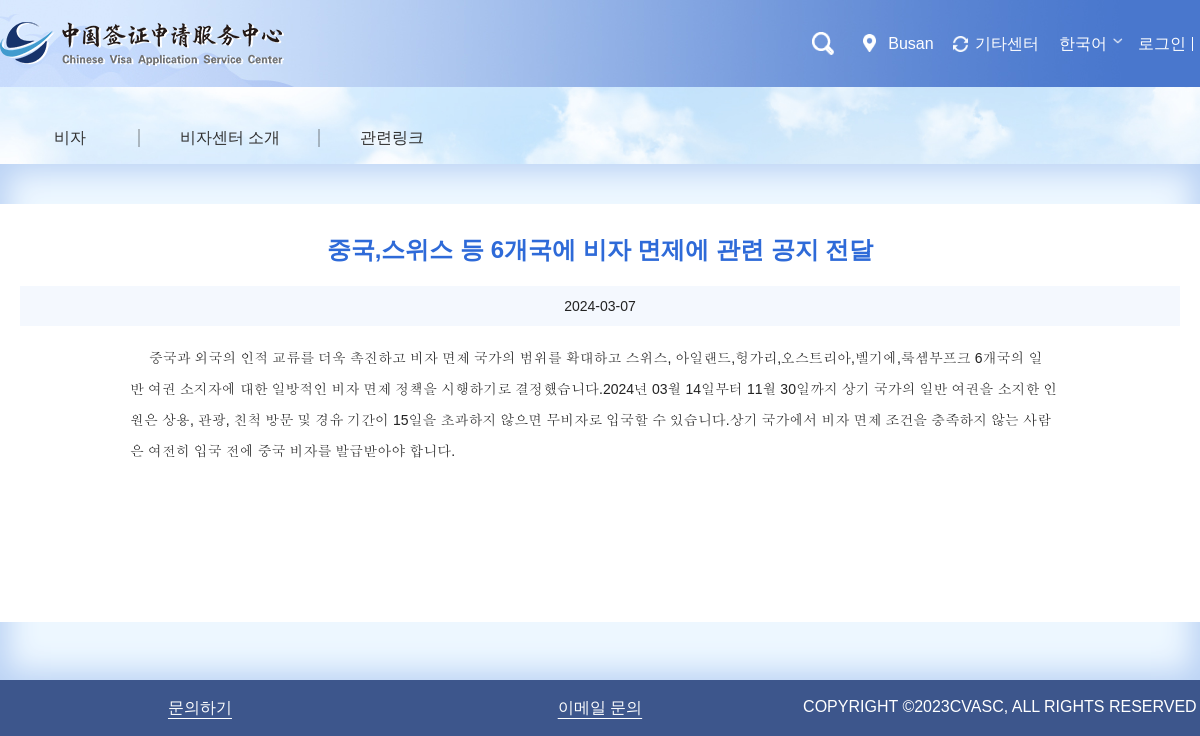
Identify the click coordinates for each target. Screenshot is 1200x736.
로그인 (1162, 43)
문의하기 (200, 707)
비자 (70, 137)
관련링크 (392, 137)
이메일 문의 (600, 707)
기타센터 (1007, 43)
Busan (910, 43)
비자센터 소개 (230, 137)
